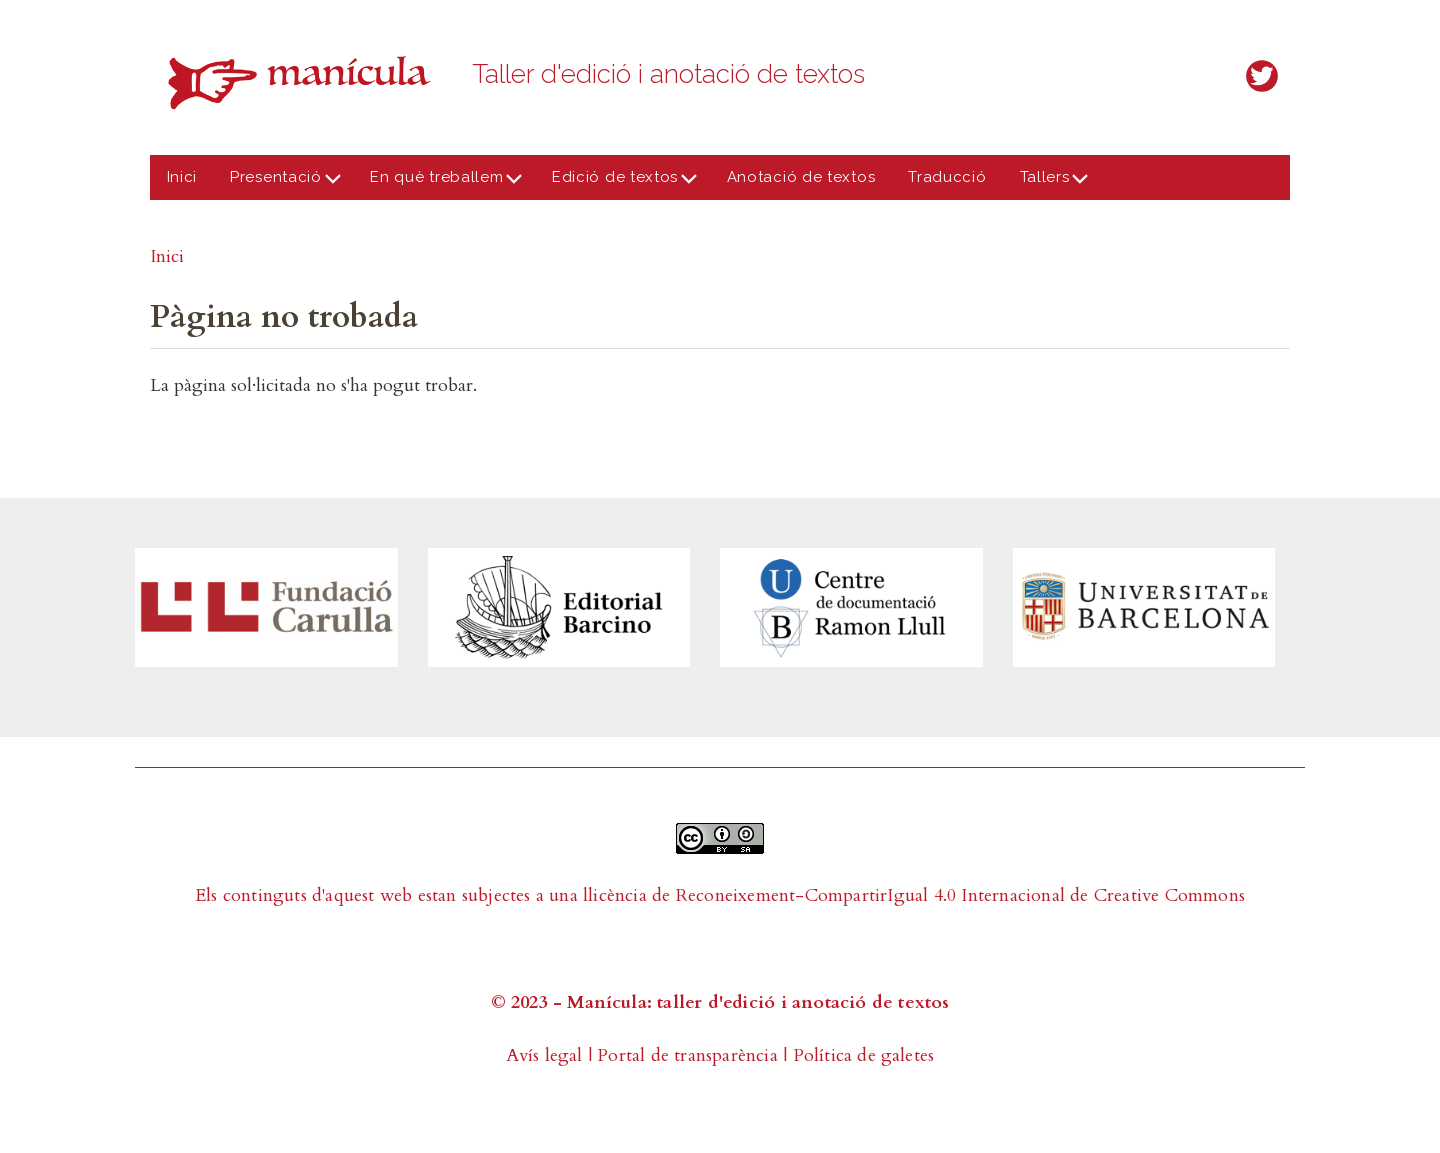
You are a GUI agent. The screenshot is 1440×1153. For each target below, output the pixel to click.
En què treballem (441, 184)
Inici (182, 177)
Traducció (947, 177)
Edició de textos (619, 184)
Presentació (280, 184)
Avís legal (544, 1055)
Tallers (1048, 184)
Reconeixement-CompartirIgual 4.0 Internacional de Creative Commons (960, 895)
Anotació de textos (801, 177)
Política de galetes (864, 1055)
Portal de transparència (687, 1055)
